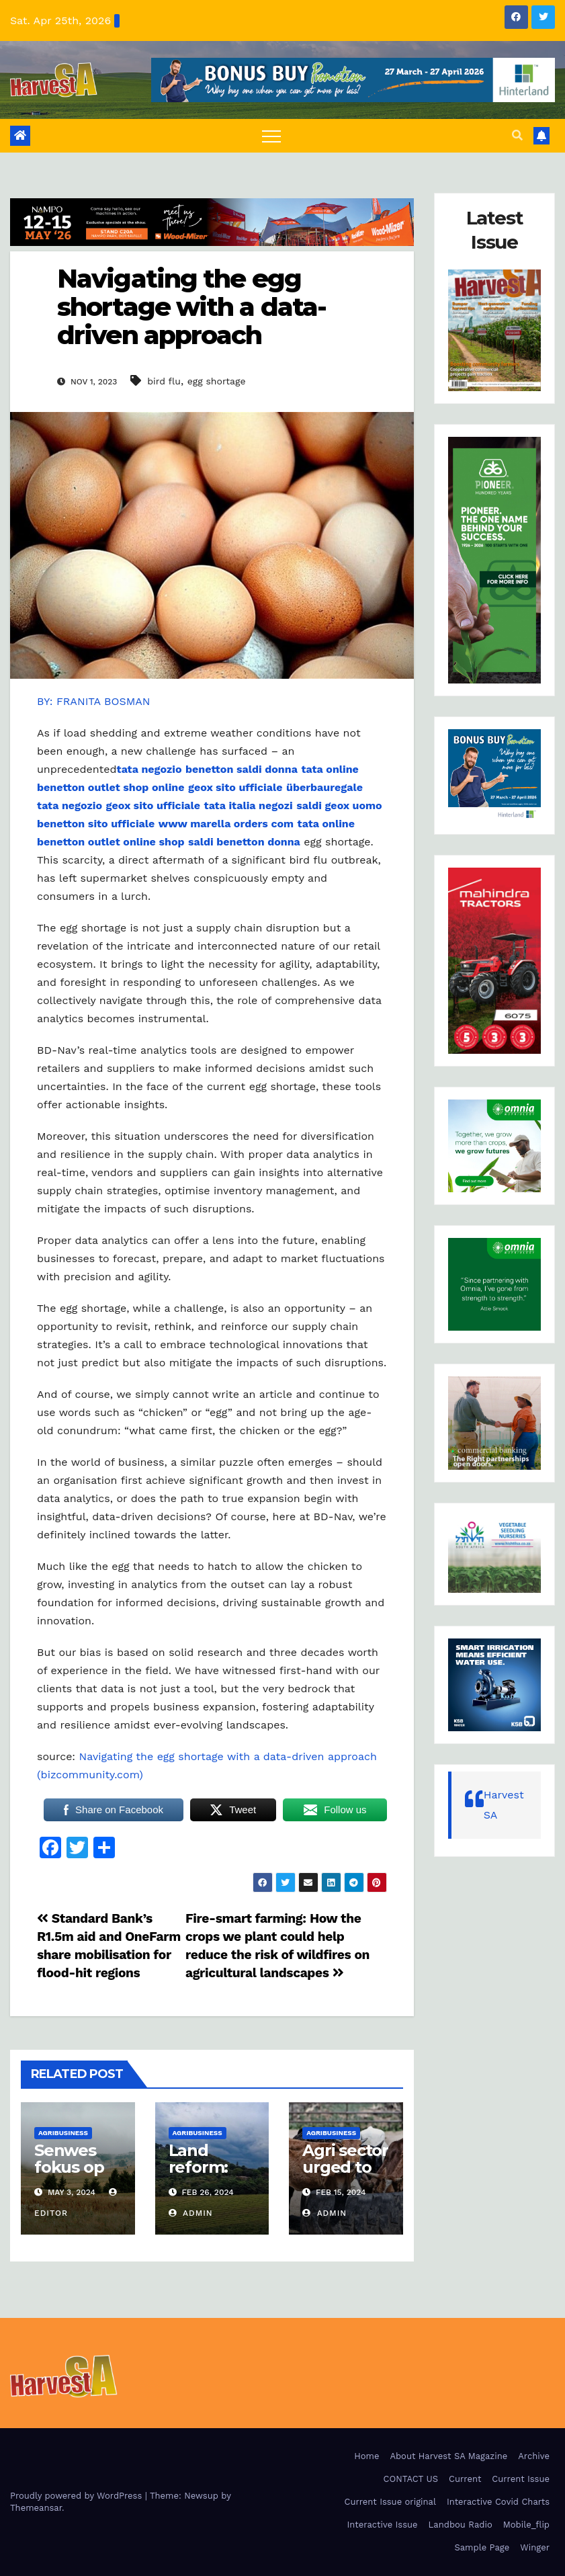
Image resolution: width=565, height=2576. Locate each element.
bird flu (164, 381)
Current (465, 2479)
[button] (517, 135)
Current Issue (521, 2479)
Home (366, 2456)
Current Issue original (390, 2502)
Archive (534, 2456)
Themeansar (36, 2508)
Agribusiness (63, 2132)
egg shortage (216, 381)
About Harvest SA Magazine (448, 2456)
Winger (535, 2547)
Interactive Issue (382, 2525)
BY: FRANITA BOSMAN (93, 701)
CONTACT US (411, 2479)
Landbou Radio (460, 2525)
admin (191, 2213)
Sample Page (482, 2547)
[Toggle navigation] (271, 135)
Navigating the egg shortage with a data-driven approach (191, 307)
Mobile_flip (526, 2525)
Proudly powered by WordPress (77, 2496)
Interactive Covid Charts (498, 2502)
